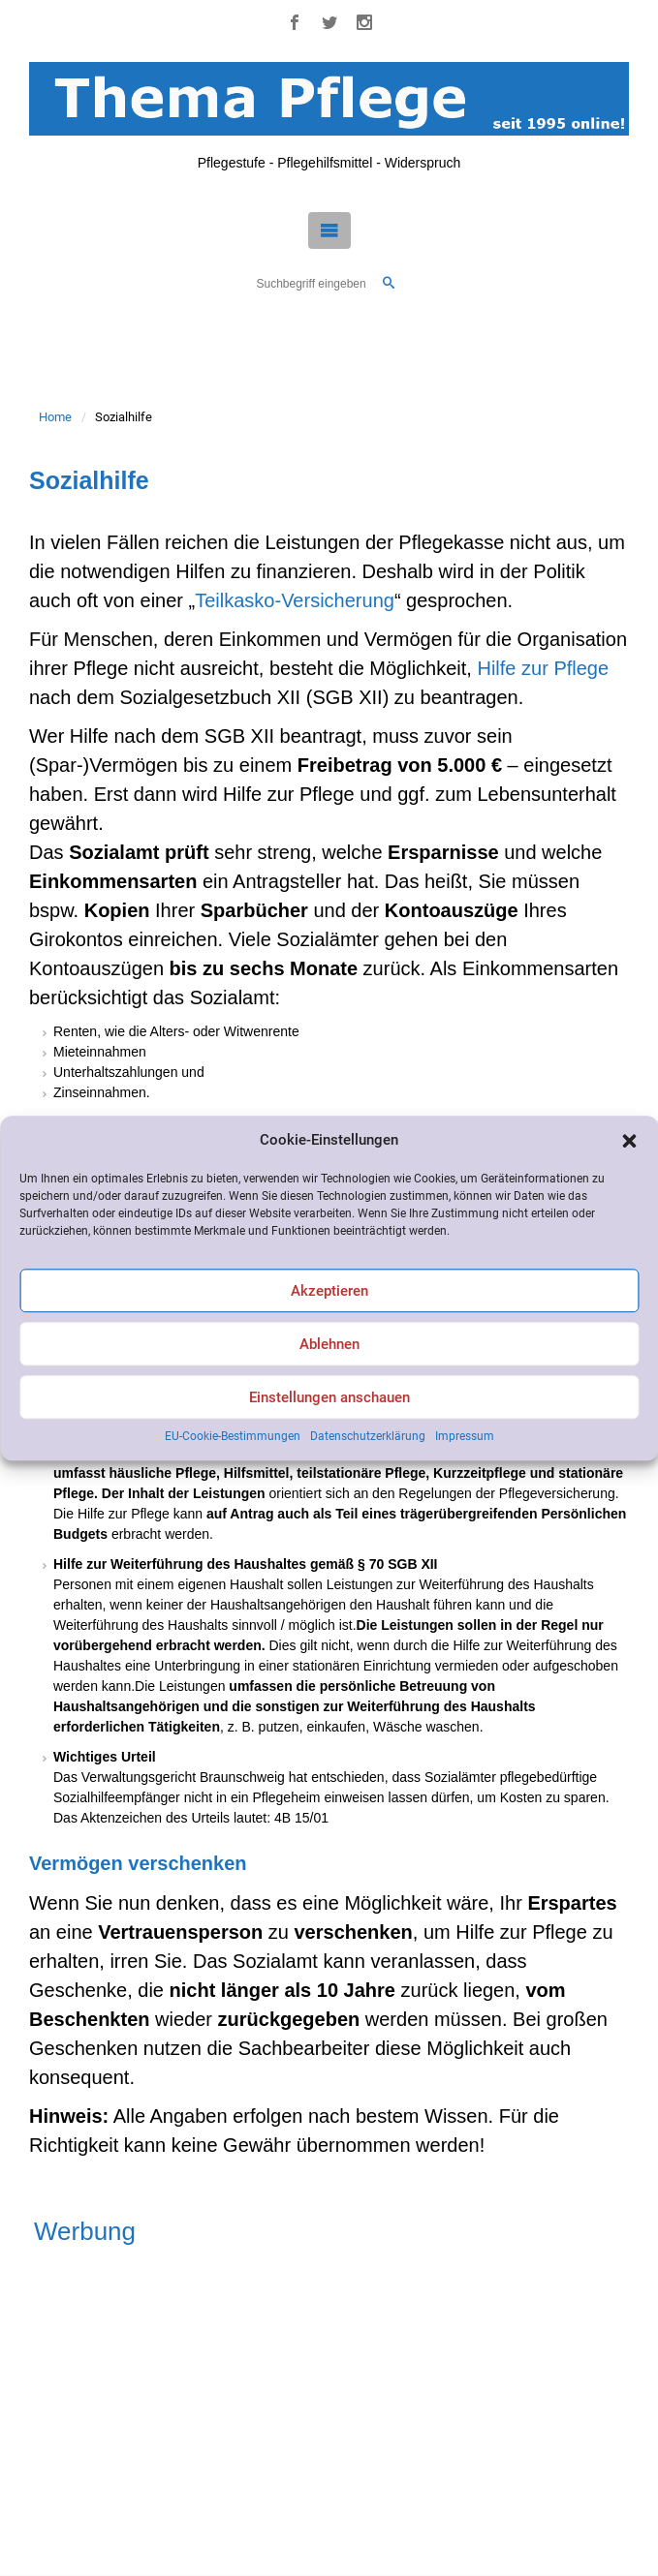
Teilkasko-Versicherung (294, 600)
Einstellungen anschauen (329, 1397)
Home (55, 417)
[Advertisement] (329, 2405)
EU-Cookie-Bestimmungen (232, 1437)
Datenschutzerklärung (367, 1437)
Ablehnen (329, 1344)
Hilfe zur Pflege (543, 668)
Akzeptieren (329, 1291)
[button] (629, 1140)
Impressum (464, 1437)
